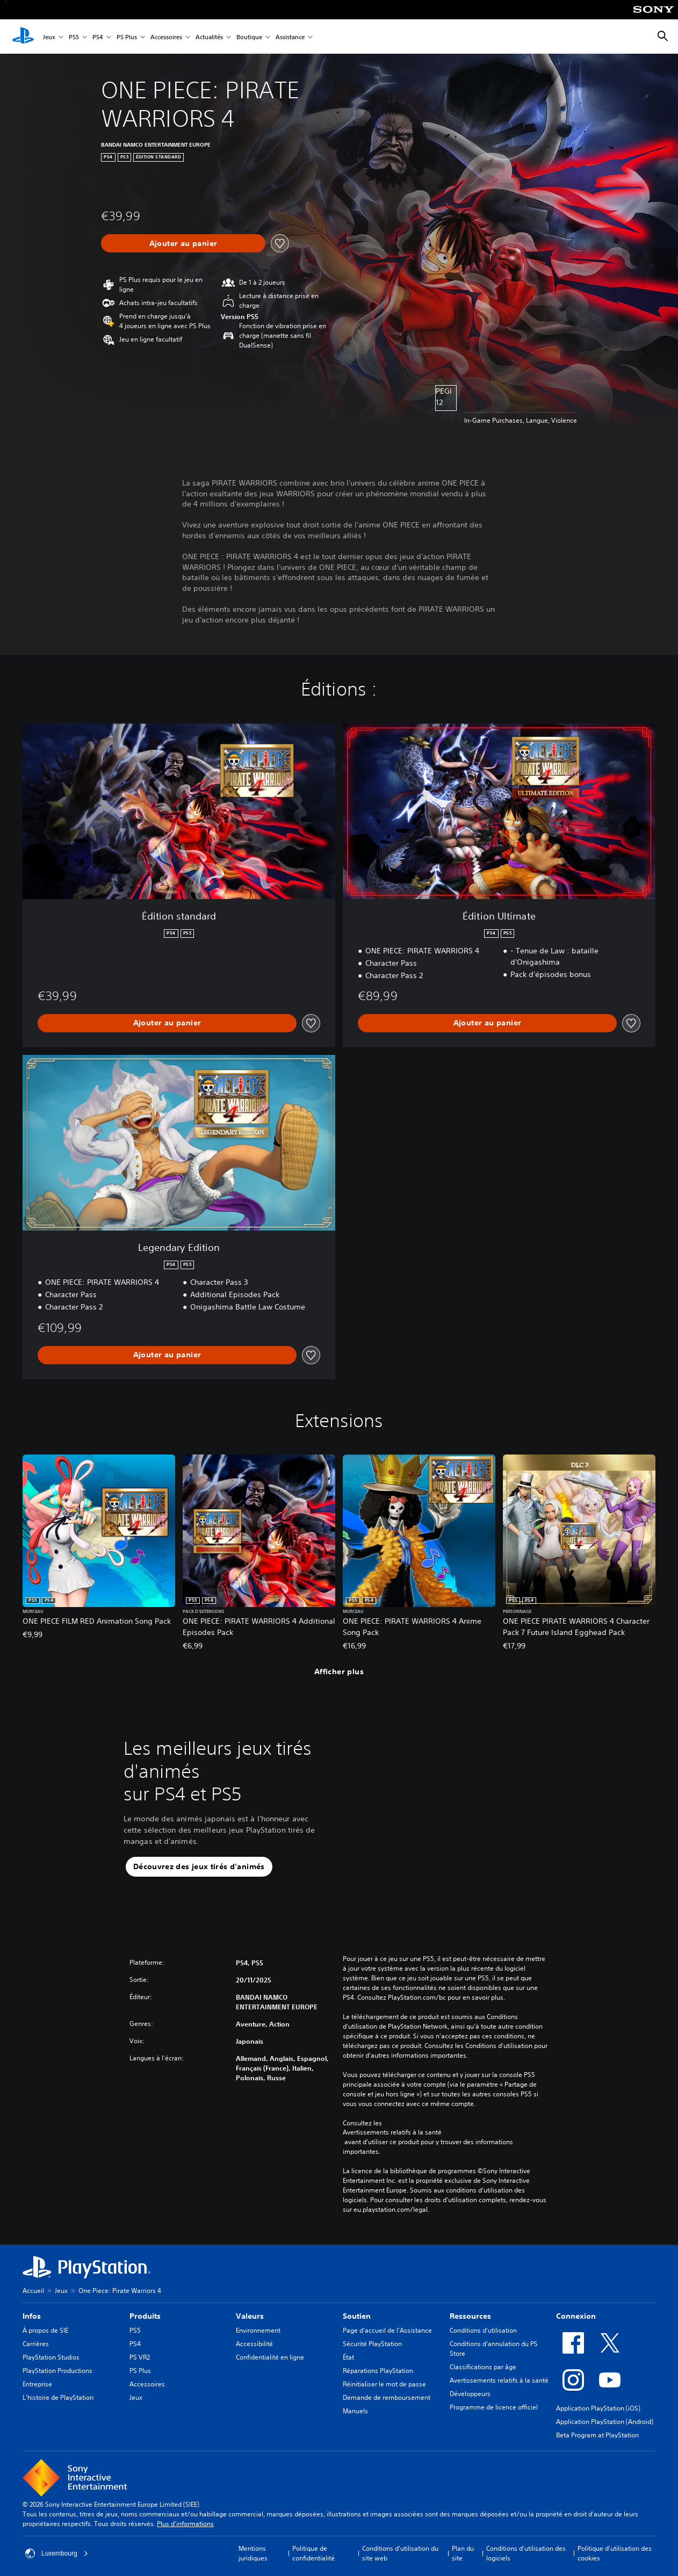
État (348, 2357)
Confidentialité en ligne (270, 2357)
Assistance (290, 37)
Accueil (33, 2290)
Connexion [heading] (576, 2316)
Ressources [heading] (470, 2316)
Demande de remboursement (386, 2397)
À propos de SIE (45, 2330)
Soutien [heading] (357, 2316)
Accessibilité (254, 2343)
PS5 (74, 37)
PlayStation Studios (51, 2357)
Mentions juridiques (253, 2553)
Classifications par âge (483, 2366)
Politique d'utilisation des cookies (615, 2553)
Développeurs (470, 2393)
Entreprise (37, 2384)
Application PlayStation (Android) (604, 2421)
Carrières (36, 2343)
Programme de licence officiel (494, 2407)
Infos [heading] (32, 2316)
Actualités (209, 37)
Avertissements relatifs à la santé (392, 2132)
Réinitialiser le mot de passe (384, 2384)
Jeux (49, 37)
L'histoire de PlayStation (58, 2397)
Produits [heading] (145, 2316)
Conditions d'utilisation (483, 2330)
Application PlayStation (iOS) (598, 2408)
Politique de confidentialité (313, 2553)
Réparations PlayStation (378, 2370)
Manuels (355, 2410)
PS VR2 (139, 2357)
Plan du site (463, 2553)
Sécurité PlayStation (372, 2343)
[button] (199, 1867)
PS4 (97, 37)
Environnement (258, 2330)
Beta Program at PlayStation (597, 2435)
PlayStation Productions (57, 2370)
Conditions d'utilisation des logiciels (526, 2553)
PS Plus (127, 37)
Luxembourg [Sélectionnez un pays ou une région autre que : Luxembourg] (57, 2553)
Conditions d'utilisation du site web (400, 2553)
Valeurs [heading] (250, 2316)
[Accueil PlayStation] (23, 36)
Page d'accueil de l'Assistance (387, 2330)
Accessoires (166, 37)
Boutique (249, 37)
